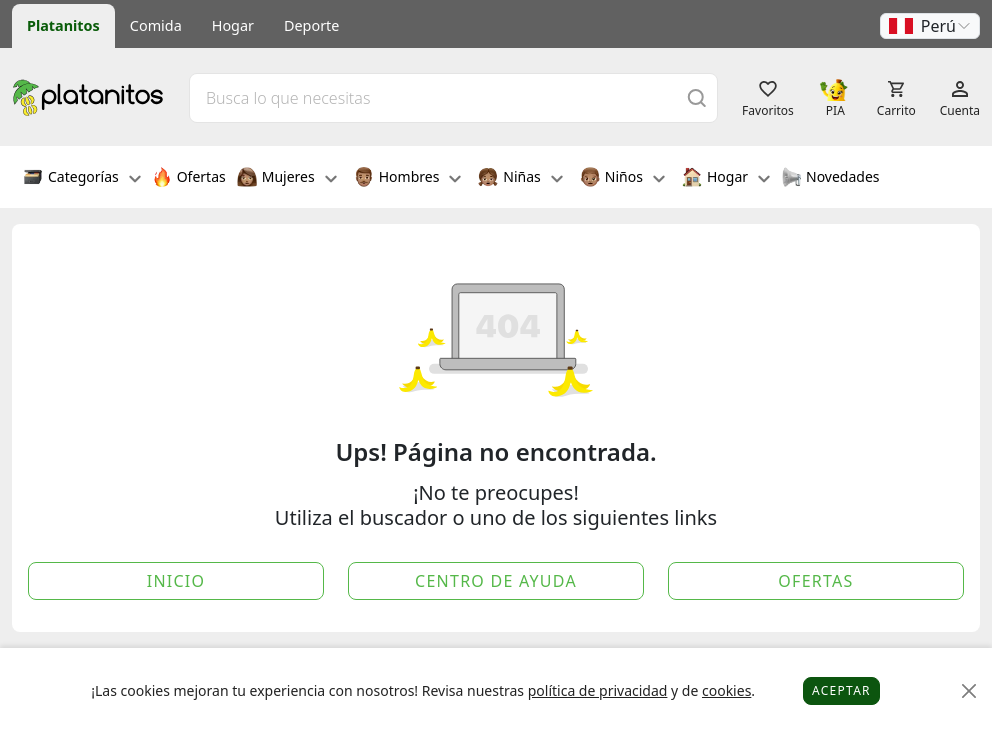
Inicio (176, 581)
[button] (930, 26)
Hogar (233, 25)
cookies (726, 690)
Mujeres (287, 179)
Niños (622, 179)
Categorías (82, 179)
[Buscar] (697, 97)
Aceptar (841, 690)
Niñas (520, 179)
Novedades (830, 179)
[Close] (969, 691)
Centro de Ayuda (496, 581)
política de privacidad (598, 690)
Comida (156, 25)
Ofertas (189, 179)
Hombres (408, 179)
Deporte (311, 25)
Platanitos (63, 25)
